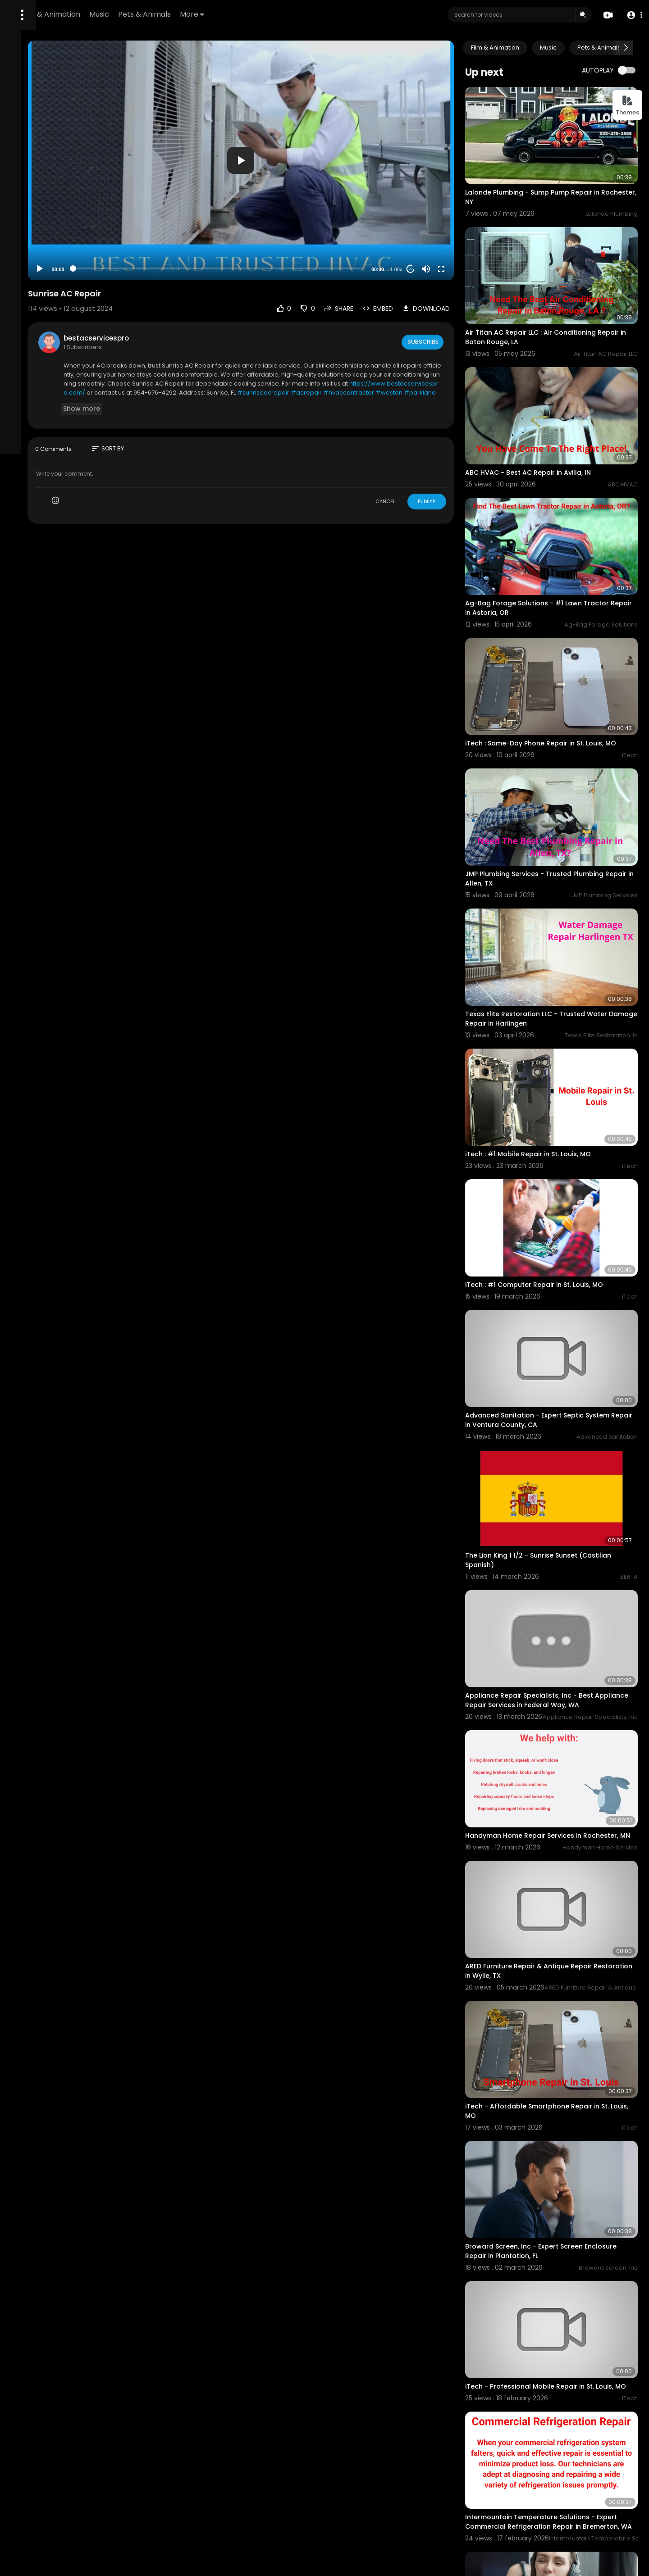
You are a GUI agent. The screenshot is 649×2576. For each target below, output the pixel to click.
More (311, 14)
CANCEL (417, 459)
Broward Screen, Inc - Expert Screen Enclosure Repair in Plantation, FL (555, 1990)
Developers (28, 370)
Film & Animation (169, 14)
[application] (309, 140)
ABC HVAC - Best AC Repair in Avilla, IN (559, 419)
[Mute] (457, 227)
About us (24, 359)
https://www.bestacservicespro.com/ (354, 351)
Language (65, 370)
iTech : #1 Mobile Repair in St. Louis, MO (559, 1021)
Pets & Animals (263, 14)
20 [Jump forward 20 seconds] (442, 227)
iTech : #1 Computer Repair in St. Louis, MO (566, 1134)
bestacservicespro (201, 296)
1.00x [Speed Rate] (428, 228)
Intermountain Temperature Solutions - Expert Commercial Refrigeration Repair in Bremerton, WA (566, 2239)
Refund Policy (30, 338)
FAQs (62, 338)
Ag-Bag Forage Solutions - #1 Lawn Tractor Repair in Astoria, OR (555, 536)
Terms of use (30, 349)
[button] (632, 15)
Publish (458, 459)
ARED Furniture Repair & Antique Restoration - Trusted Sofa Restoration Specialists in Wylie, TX (561, 2488)
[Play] (144, 227)
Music (218, 14)
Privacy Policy (74, 349)
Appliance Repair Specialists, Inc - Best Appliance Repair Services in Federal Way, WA (565, 1501)
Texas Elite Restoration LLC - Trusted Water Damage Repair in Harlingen (557, 904)
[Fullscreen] (472, 227)
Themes (627, 106)
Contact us (57, 359)
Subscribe (453, 300)
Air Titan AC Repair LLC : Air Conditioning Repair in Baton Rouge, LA (562, 301)
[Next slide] (626, 48)
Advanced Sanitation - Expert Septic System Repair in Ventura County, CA (557, 1252)
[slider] (286, 227)
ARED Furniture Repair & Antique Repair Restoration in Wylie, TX (560, 1745)
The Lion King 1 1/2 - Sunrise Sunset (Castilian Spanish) (553, 1374)
